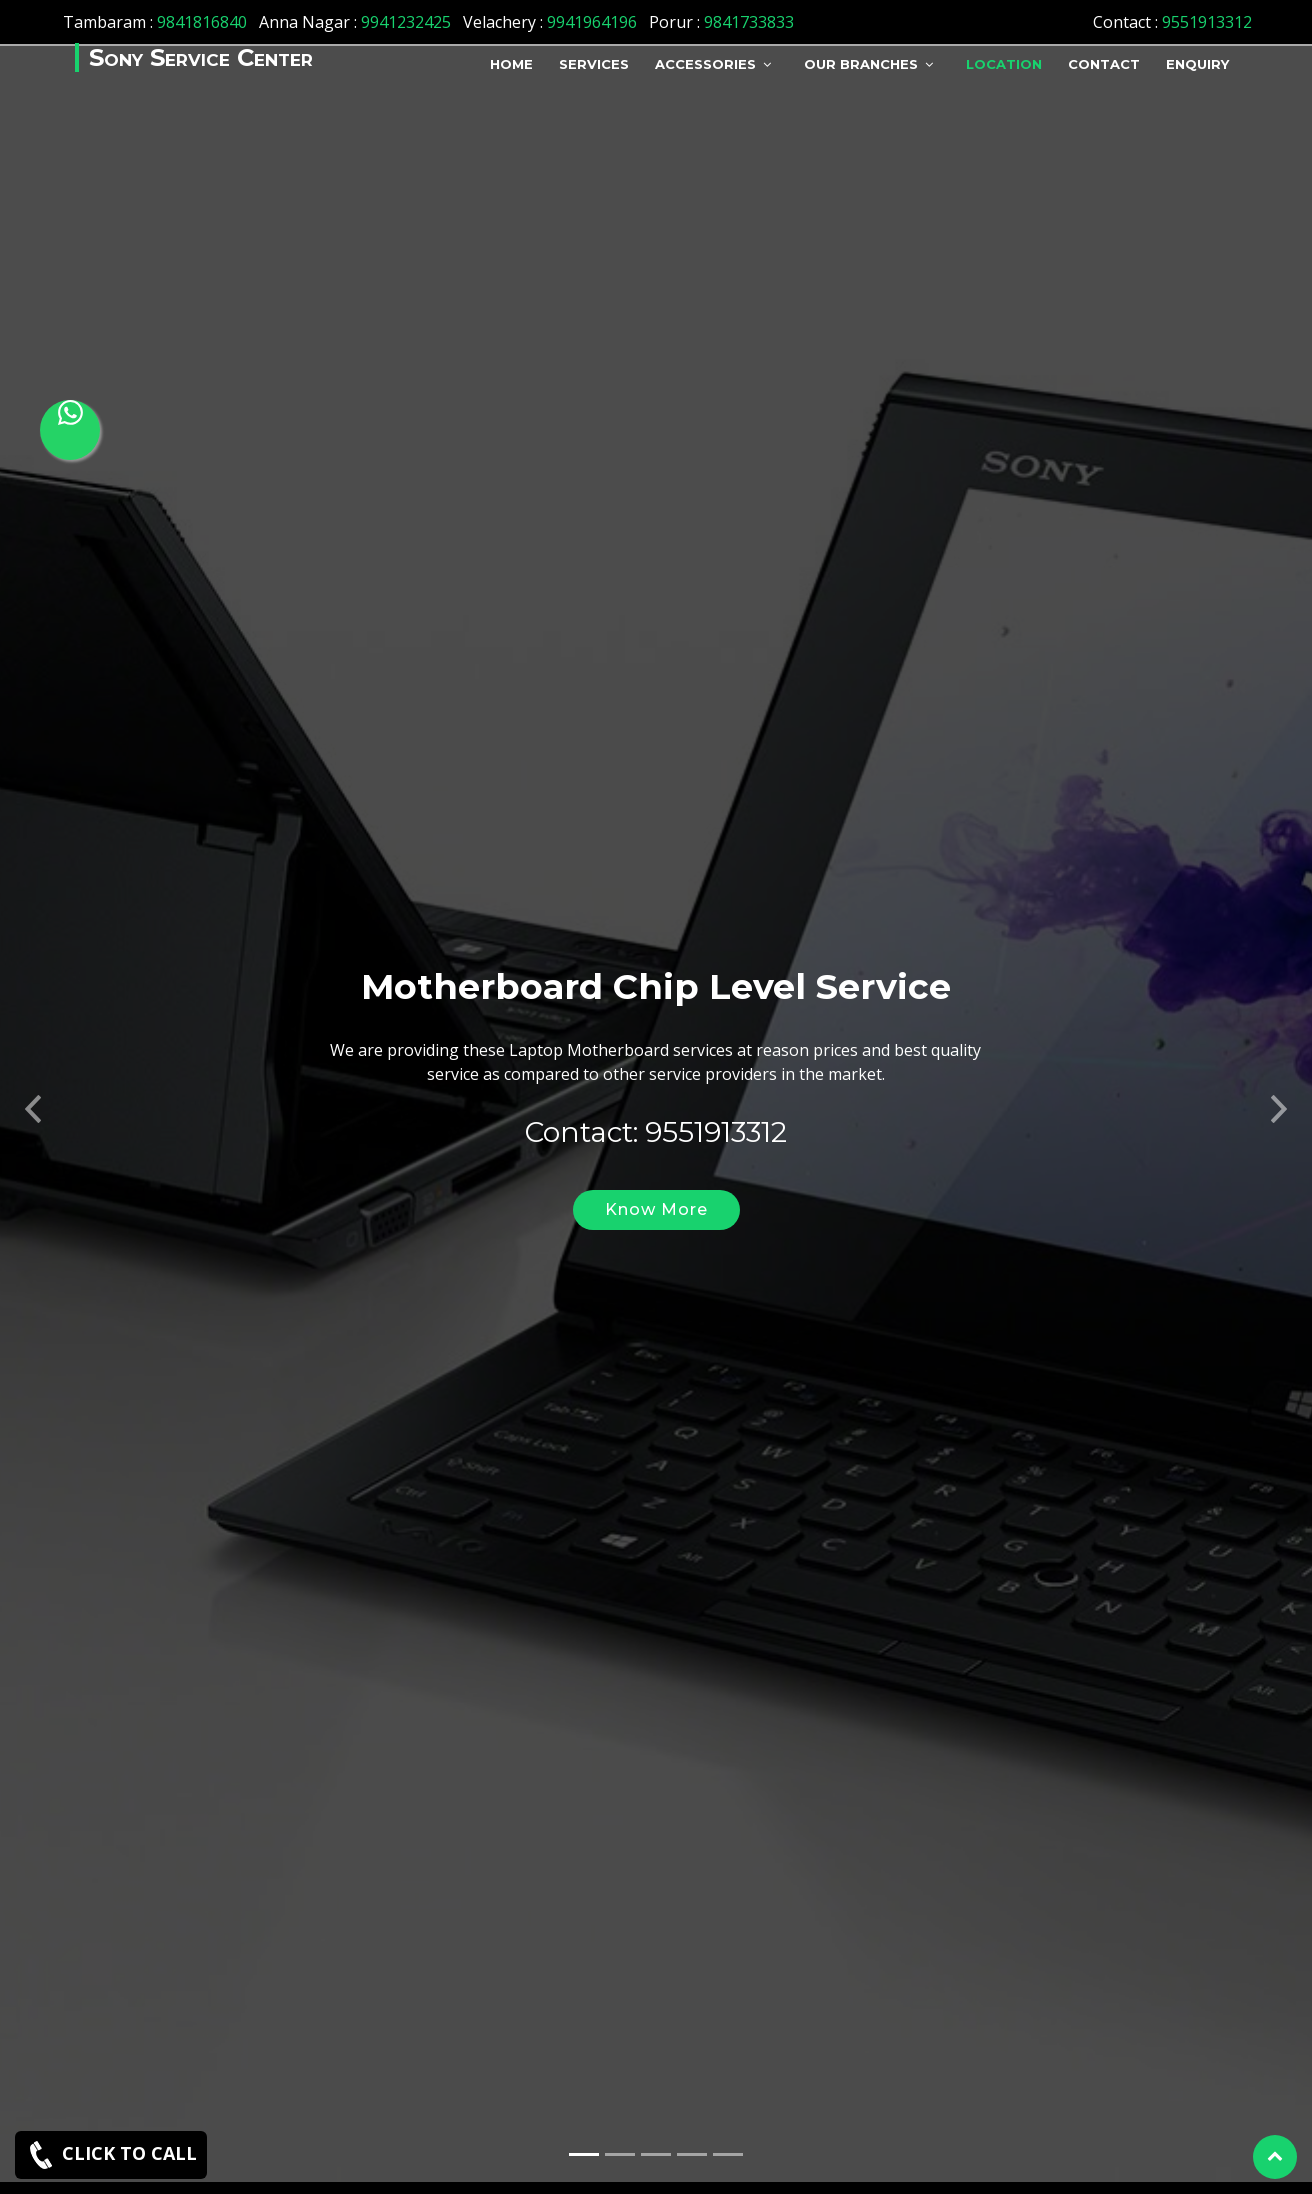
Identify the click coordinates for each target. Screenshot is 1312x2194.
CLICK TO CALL (111, 2155)
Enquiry (1197, 64)
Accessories (705, 64)
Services (594, 64)
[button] (33, 1077)
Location (1004, 64)
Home (511, 64)
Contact (1104, 64)
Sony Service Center (201, 57)
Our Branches (861, 64)
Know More (656, 1183)
